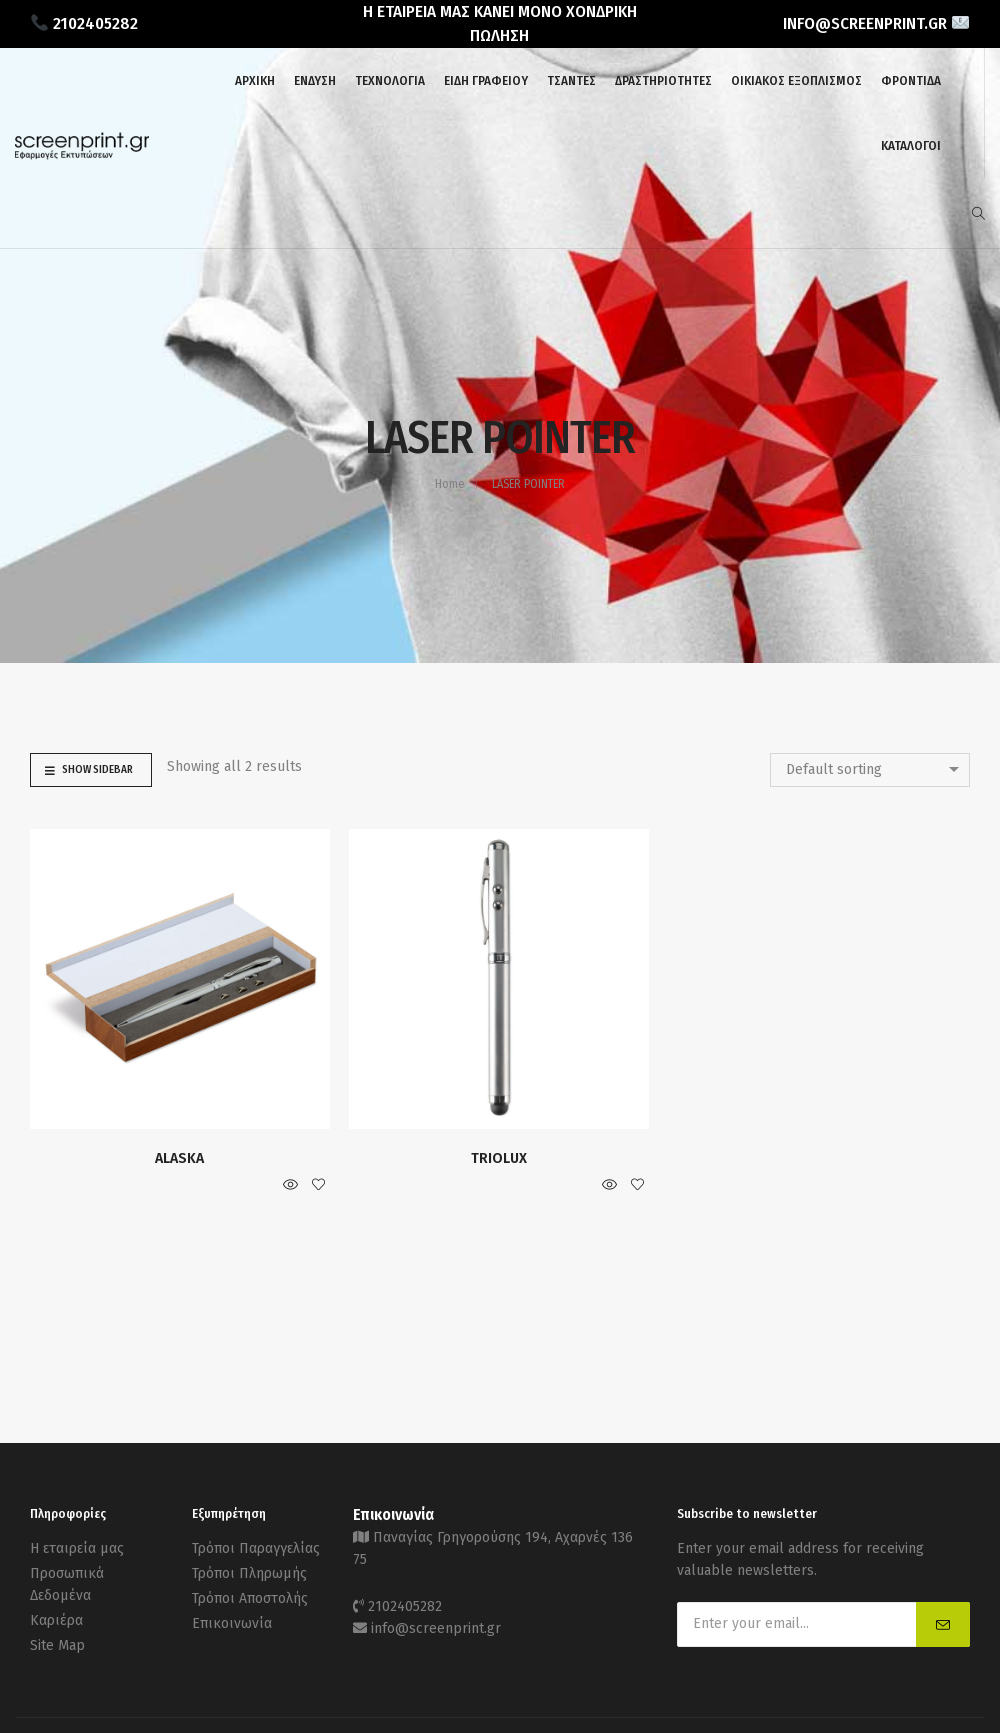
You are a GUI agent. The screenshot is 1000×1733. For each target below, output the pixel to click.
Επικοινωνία (232, 1623)
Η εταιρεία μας (77, 1548)
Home (449, 484)
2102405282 (405, 1606)
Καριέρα (56, 1620)
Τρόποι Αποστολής (250, 1598)
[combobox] (870, 770)
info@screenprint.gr (436, 1628)
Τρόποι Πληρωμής (249, 1573)
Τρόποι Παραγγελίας (256, 1548)
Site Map (57, 1645)
